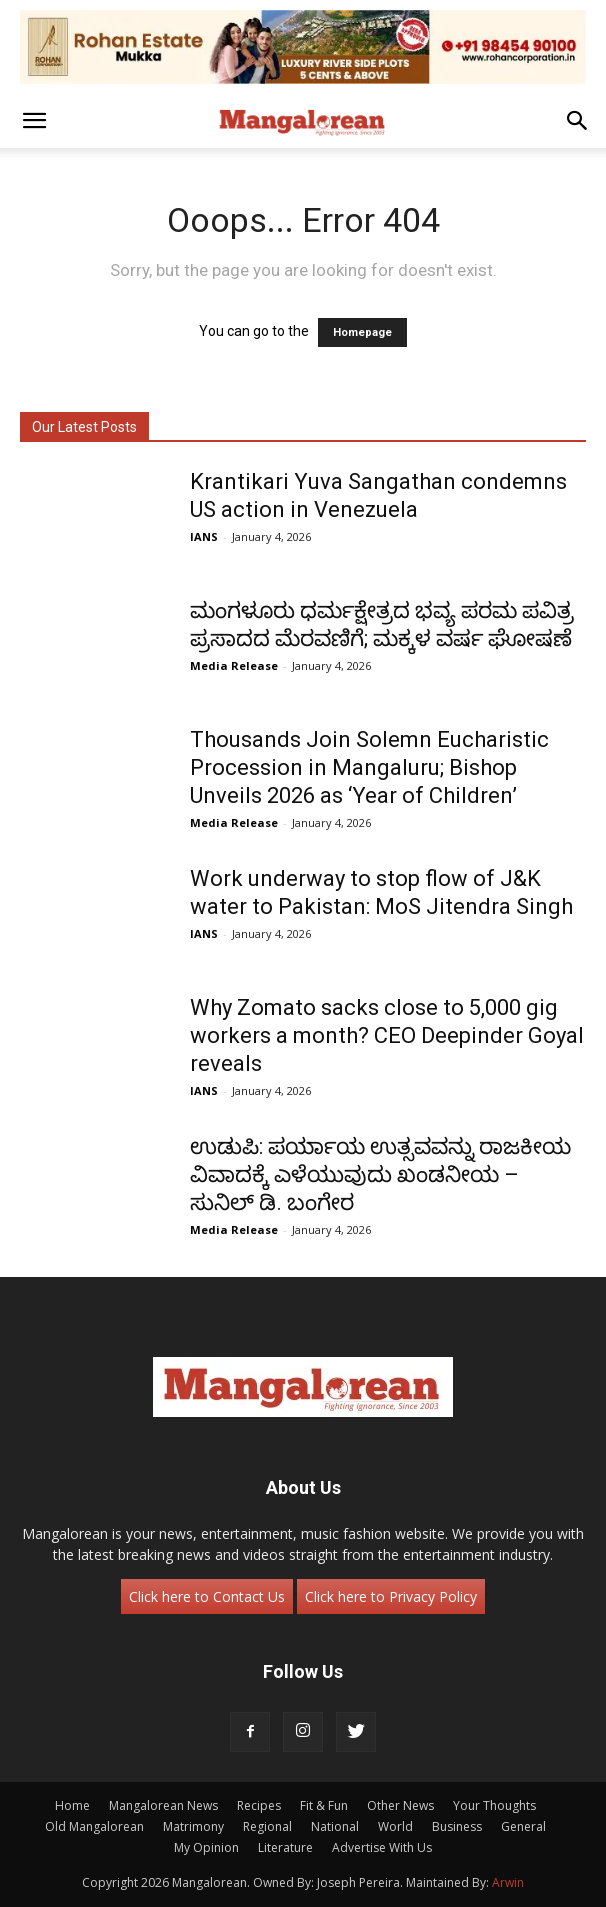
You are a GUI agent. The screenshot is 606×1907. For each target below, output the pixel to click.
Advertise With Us (382, 1847)
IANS (204, 536)
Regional (267, 1826)
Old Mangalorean (94, 1826)
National (335, 1826)
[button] (34, 121)
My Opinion (206, 1847)
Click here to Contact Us (207, 1596)
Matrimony (193, 1826)
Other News (400, 1805)
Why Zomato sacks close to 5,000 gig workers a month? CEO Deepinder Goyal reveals (387, 1035)
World (395, 1826)
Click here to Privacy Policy (391, 1596)
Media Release (234, 665)
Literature (285, 1847)
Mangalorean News (163, 1805)
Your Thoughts (494, 1805)
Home (72, 1805)
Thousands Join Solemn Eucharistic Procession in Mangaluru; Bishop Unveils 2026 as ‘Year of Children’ (369, 767)
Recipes (259, 1805)
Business (457, 1826)
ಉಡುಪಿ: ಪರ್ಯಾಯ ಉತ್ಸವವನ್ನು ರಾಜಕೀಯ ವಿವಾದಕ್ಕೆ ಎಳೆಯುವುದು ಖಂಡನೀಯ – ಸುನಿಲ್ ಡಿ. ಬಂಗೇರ (380, 1174)
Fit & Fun (324, 1805)
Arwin (508, 1882)
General (523, 1826)
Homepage (362, 332)
